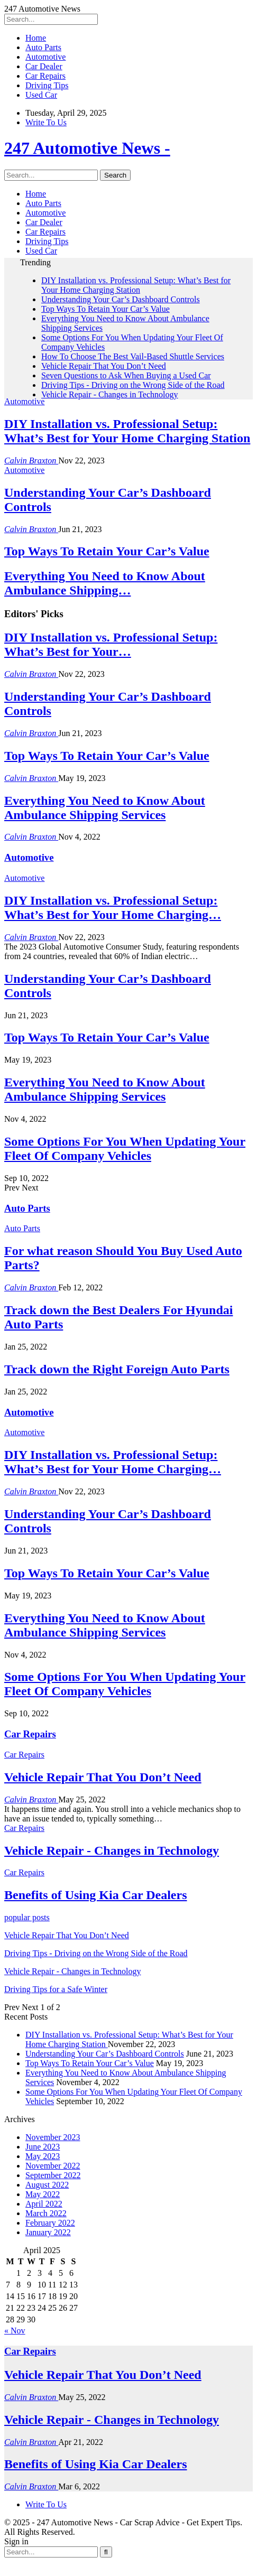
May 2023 (42, 2156)
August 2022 (47, 2184)
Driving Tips (46, 85)
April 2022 (43, 2203)
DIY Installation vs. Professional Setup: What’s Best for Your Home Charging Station (136, 285)
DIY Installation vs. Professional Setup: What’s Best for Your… (110, 644)
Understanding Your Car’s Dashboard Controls (120, 299)
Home (35, 37)
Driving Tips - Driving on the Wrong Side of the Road (133, 384)
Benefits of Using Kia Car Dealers (95, 2464)
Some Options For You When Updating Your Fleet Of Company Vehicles (124, 1148)
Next (30, 1187)
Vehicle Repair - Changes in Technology (109, 394)
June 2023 (42, 2146)
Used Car (41, 94)
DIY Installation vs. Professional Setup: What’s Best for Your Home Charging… (112, 908)
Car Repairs (45, 75)
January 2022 (48, 2232)
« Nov (14, 2330)
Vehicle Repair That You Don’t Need (103, 365)
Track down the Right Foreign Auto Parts (117, 1369)
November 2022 (52, 2165)
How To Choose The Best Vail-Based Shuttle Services (132, 356)
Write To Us (46, 122)
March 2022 (46, 2213)
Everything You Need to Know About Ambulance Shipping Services (104, 808)
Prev (13, 1187)
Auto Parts (43, 47)
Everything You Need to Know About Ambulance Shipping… (104, 583)
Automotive (45, 56)
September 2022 (52, 2175)
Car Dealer (43, 66)
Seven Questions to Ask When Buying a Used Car (126, 375)
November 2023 (52, 2137)
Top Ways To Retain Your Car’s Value (105, 308)
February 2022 (50, 2222)
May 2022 (42, 2194)
